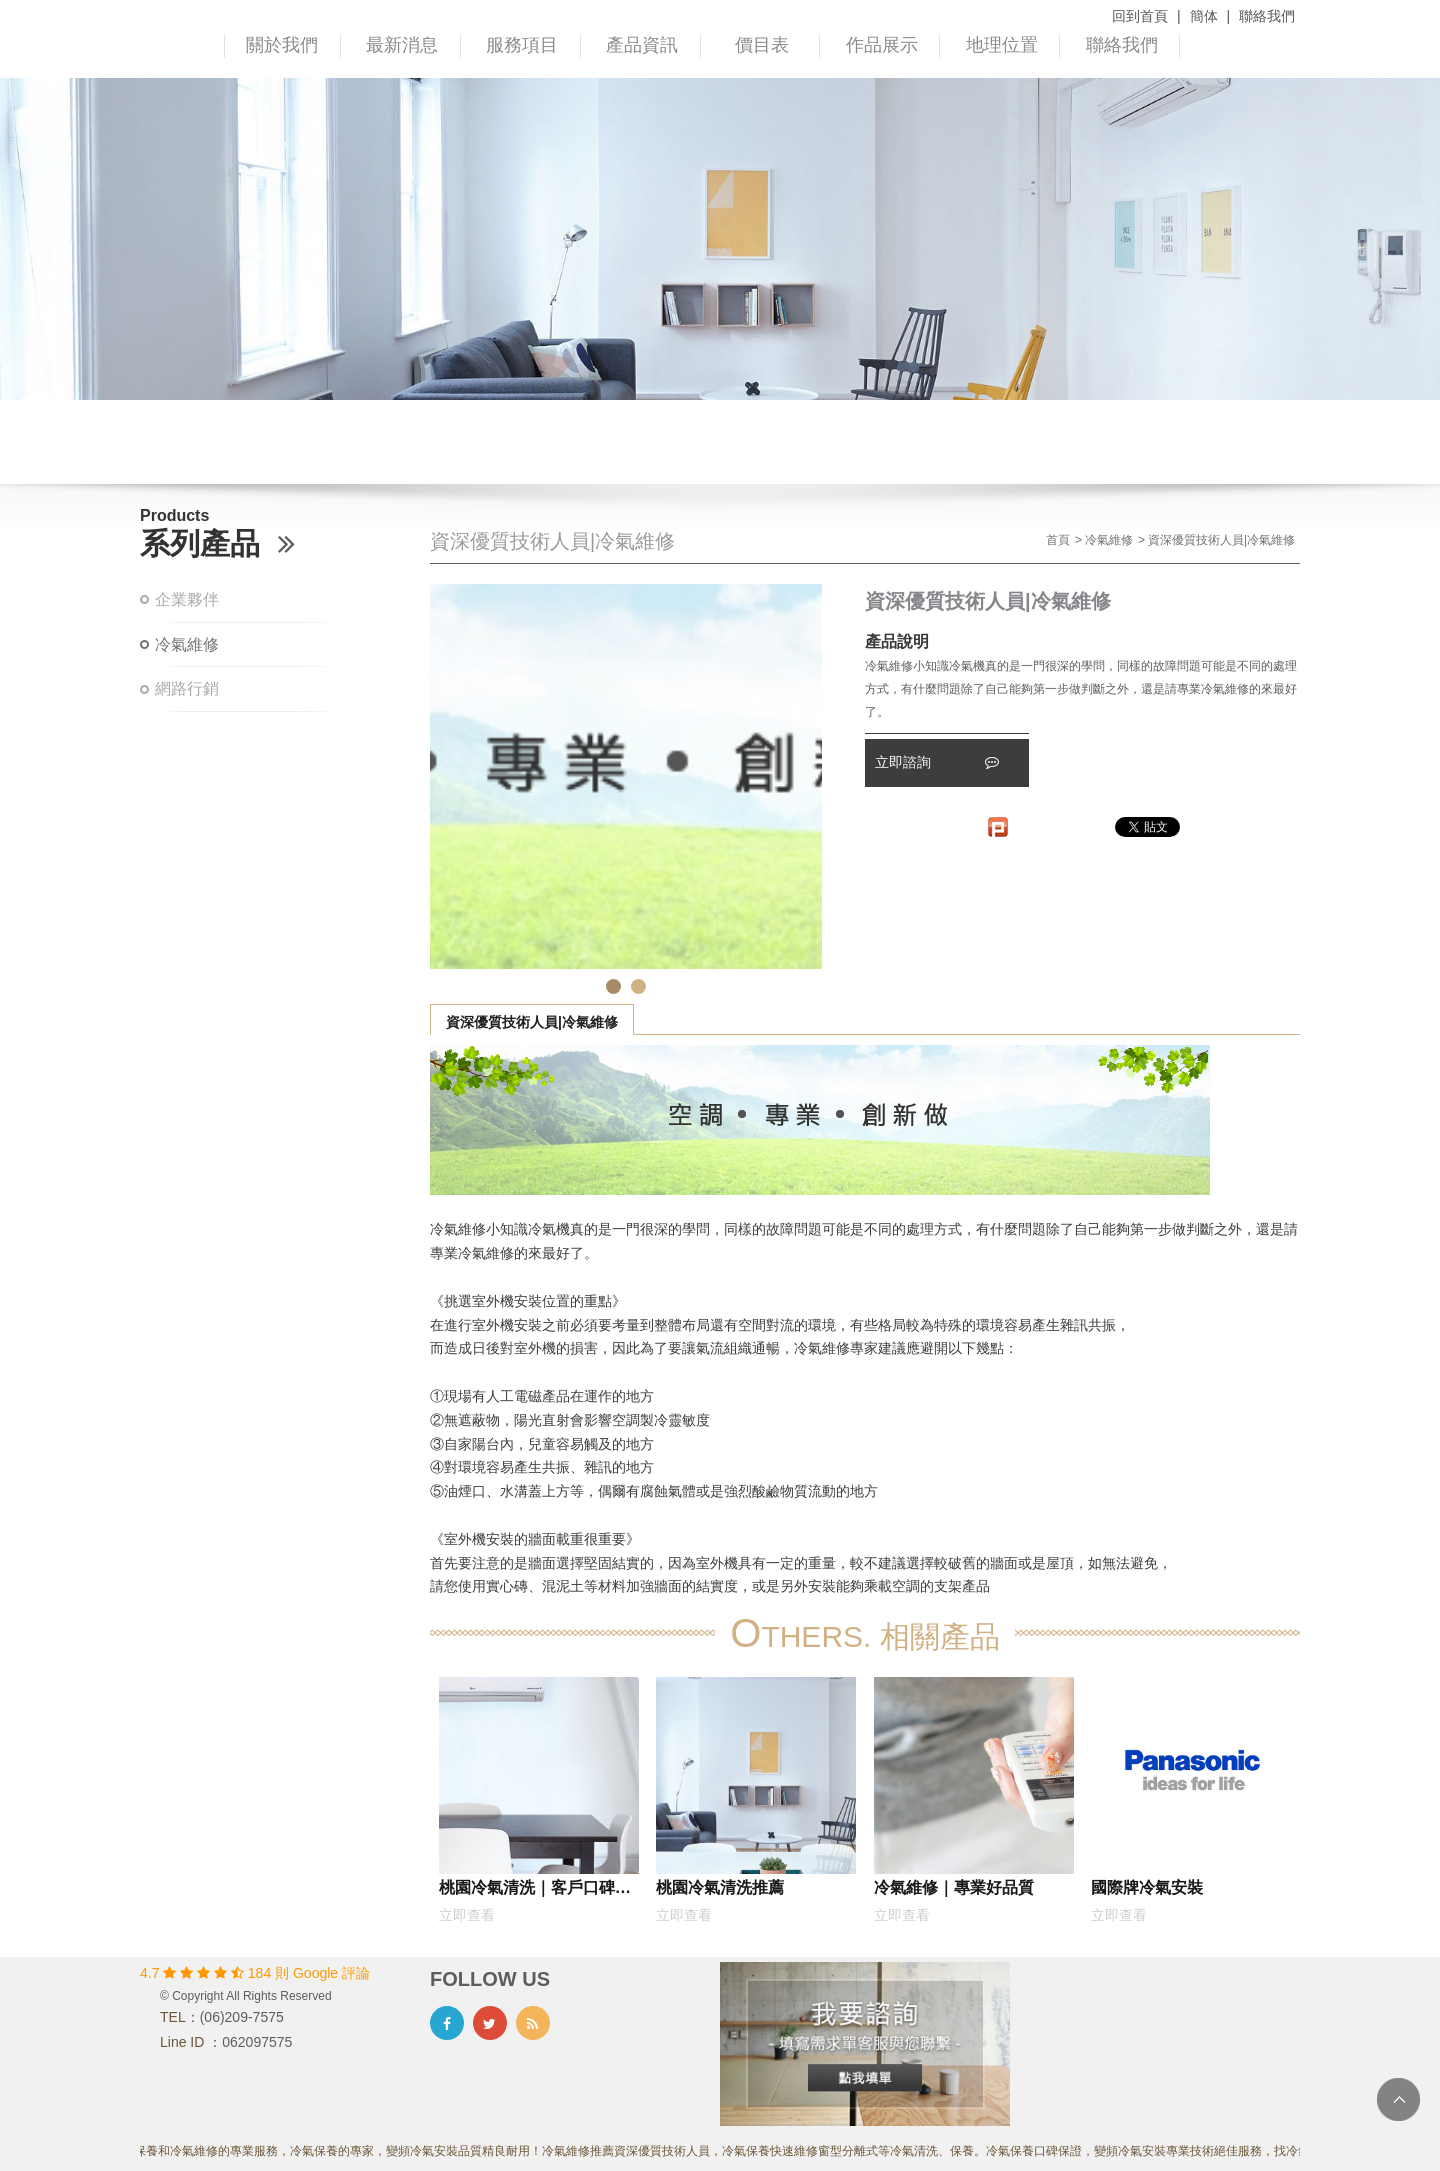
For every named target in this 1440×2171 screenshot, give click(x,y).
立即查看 (467, 1915)
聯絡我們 (1267, 16)
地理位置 (1002, 45)
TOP (1398, 2099)
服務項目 (522, 45)
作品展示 (882, 45)
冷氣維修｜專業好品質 (954, 1887)
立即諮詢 (937, 762)
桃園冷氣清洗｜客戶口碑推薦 (535, 1891)
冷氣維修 (187, 644)
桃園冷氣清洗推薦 (720, 1887)
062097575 (257, 2042)
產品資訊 (642, 45)
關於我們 (282, 45)
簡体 (1204, 16)
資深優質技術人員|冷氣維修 (532, 1022)
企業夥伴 (187, 599)
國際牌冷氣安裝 (1147, 1887)
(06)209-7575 (242, 2017)
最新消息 (402, 45)
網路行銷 (187, 688)
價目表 (762, 45)
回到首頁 (1140, 16)
